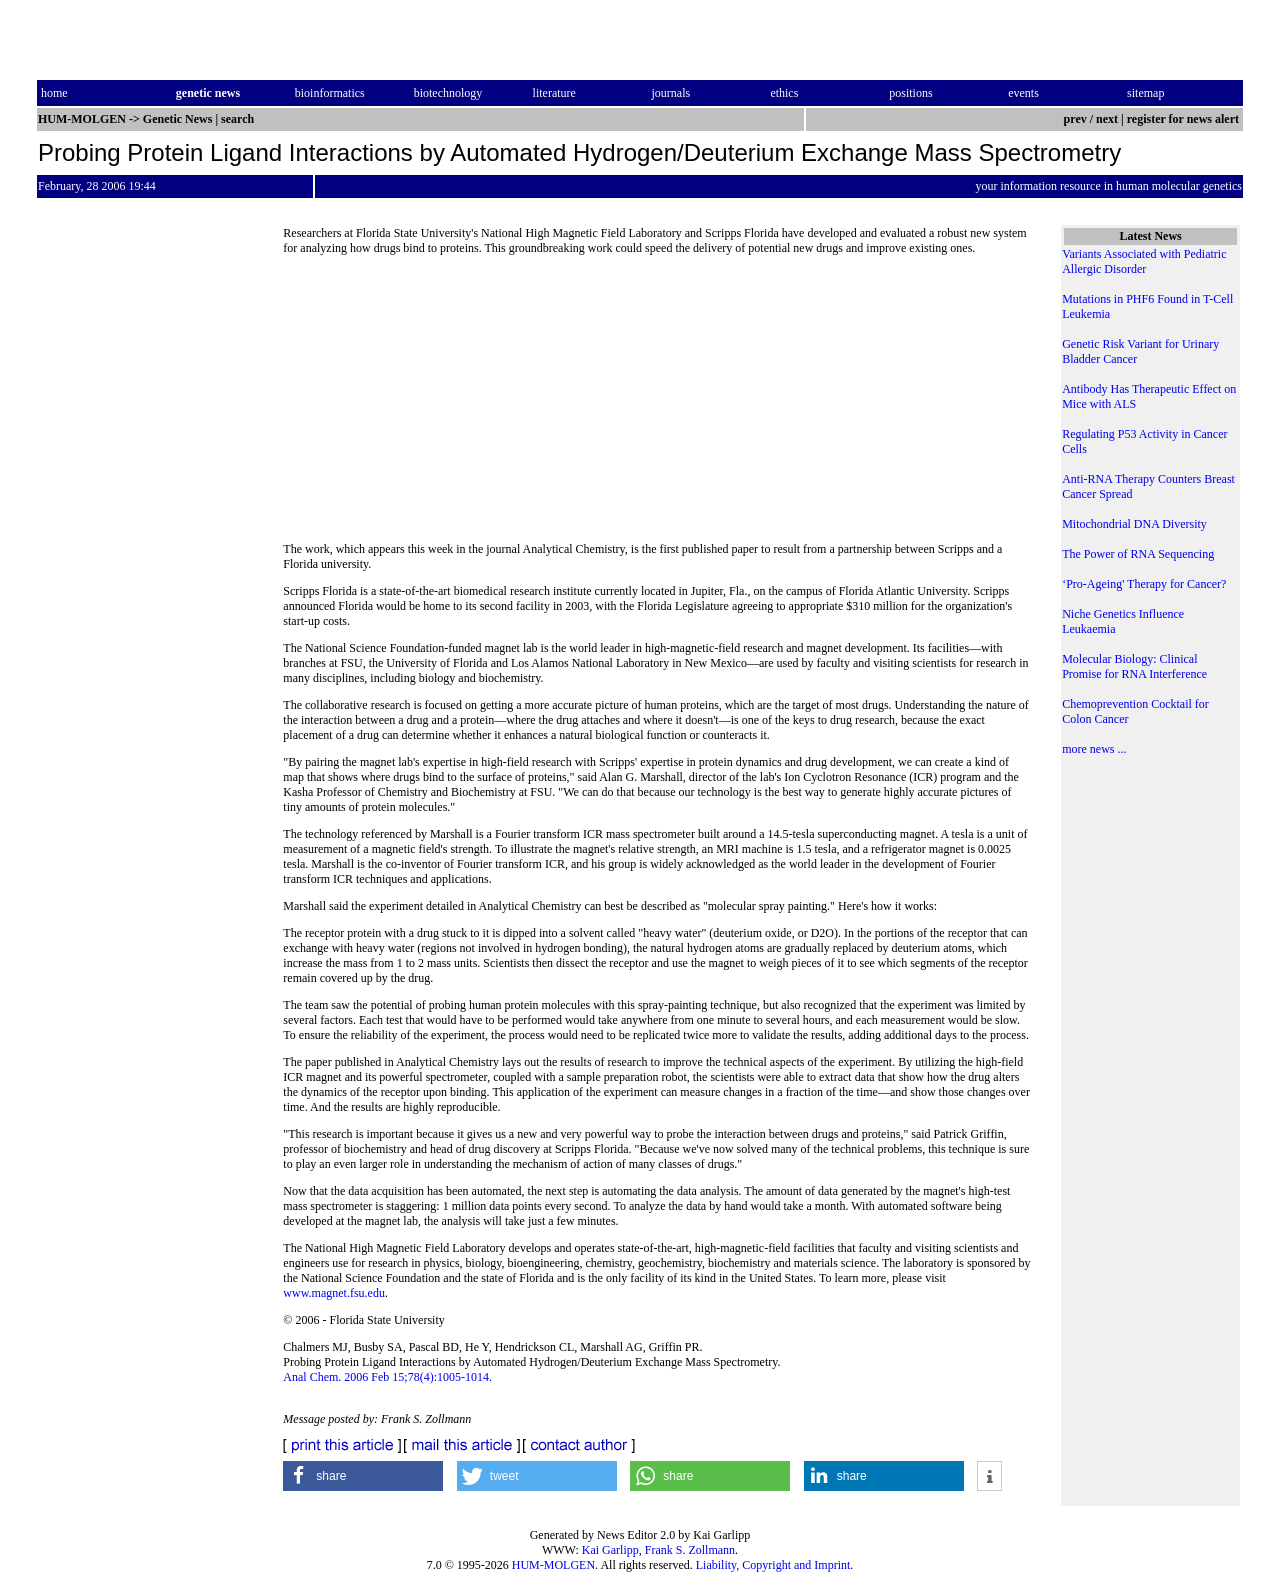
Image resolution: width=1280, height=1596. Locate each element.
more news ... (1094, 749)
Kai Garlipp (610, 1550)
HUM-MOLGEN (553, 1565)
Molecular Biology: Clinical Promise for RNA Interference (1134, 666)
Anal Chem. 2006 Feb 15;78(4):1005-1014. (387, 1377)
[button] (363, 1476)
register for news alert (1184, 119)
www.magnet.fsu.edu (334, 1293)
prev (1075, 119)
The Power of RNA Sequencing (1138, 554)
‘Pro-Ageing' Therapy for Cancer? (1144, 584)
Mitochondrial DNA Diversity (1134, 524)
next (1107, 119)
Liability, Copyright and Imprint (773, 1565)
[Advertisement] (658, 405)
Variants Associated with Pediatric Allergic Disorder (1144, 261)
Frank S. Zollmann (690, 1550)
